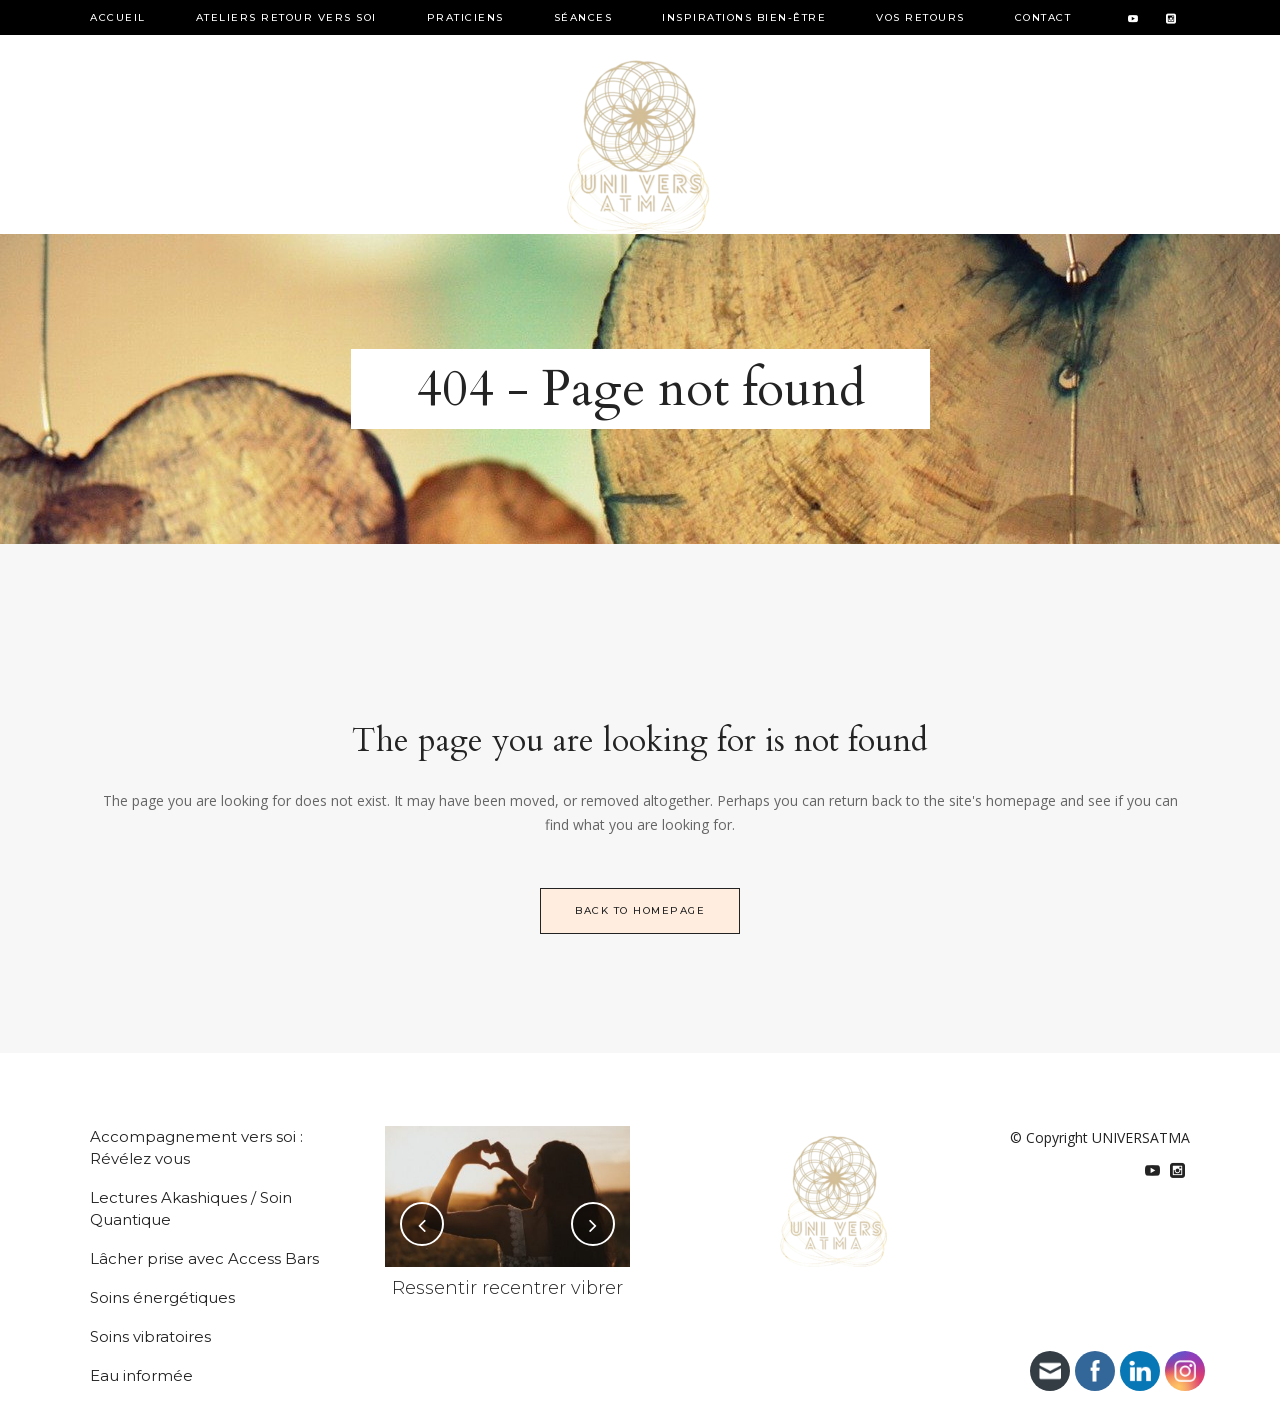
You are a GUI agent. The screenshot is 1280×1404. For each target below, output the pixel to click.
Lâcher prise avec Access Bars (204, 1258)
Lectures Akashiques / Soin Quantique (191, 1208)
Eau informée (141, 1375)
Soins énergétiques (162, 1297)
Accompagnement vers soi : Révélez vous (196, 1147)
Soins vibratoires (150, 1336)
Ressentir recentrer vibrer (507, 1288)
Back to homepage (640, 910)
